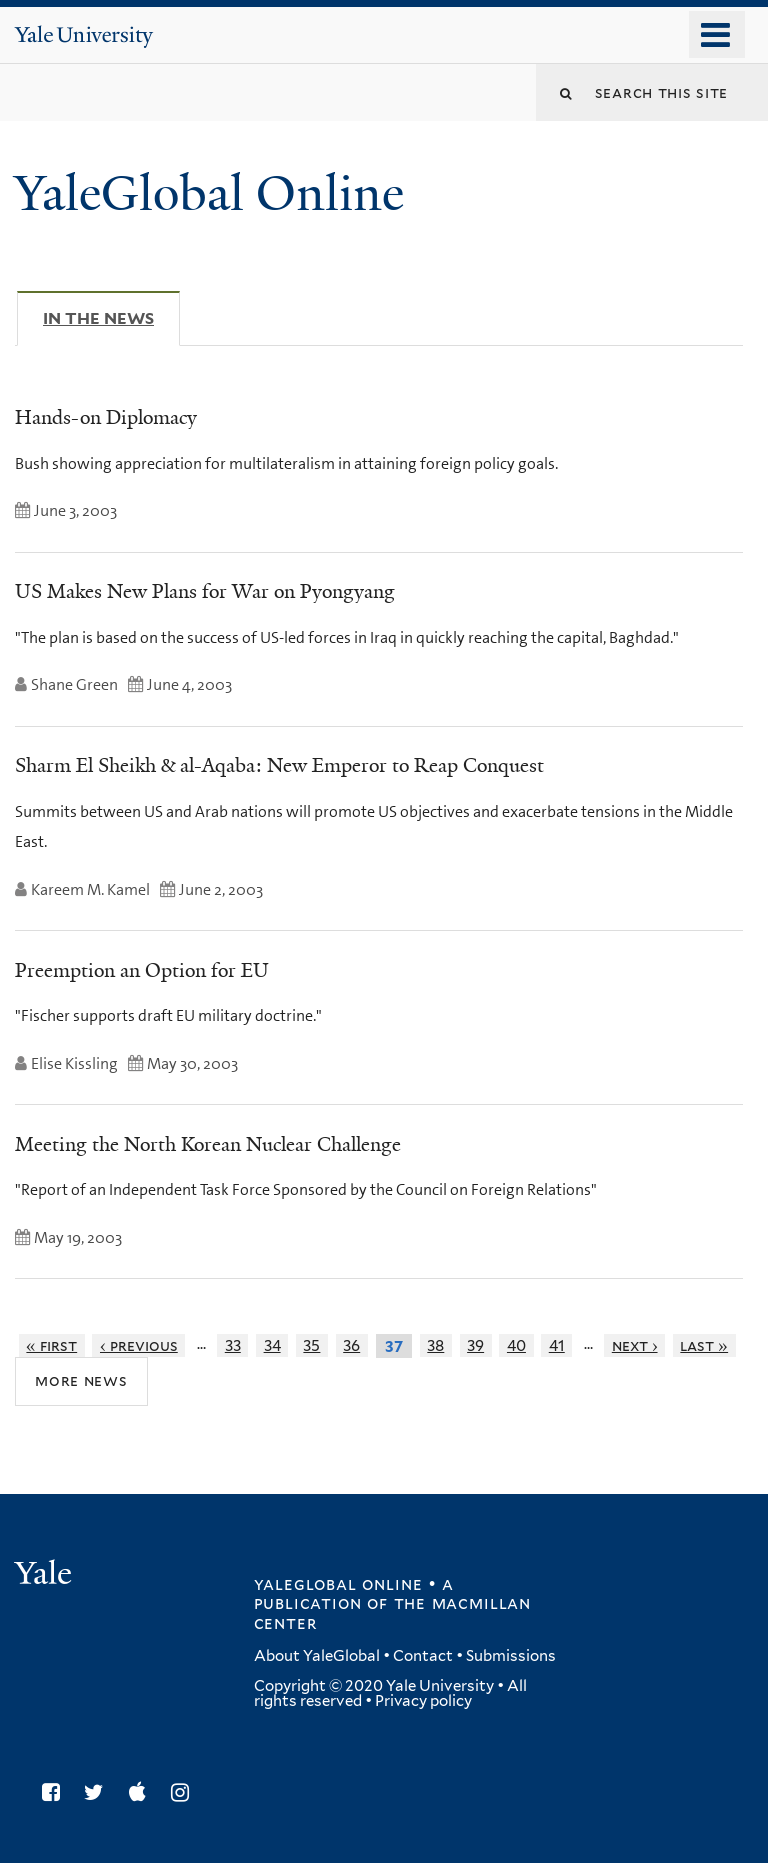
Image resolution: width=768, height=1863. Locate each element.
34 (272, 1345)
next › (635, 1345)
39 (475, 1345)
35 (311, 1345)
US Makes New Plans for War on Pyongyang (205, 591)
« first (51, 1345)
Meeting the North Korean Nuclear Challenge (208, 1144)
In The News (111, 318)
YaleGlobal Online (209, 193)
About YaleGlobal (317, 1656)
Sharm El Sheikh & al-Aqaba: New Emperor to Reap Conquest (279, 765)
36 (351, 1345)
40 (516, 1345)
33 (233, 1345)
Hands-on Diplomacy (106, 417)
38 (435, 1345)
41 (557, 1345)
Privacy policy (423, 1701)
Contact (423, 1656)
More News (81, 1380)
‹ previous (139, 1345)
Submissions (511, 1656)
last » (704, 1345)
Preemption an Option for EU (142, 970)
